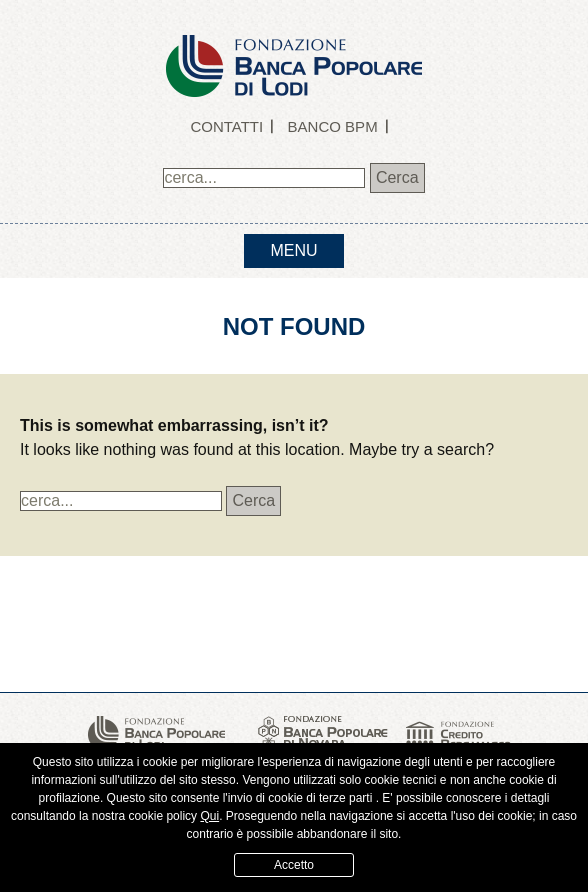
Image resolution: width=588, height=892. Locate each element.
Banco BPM (333, 126)
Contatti (226, 126)
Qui (209, 816)
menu (293, 250)
